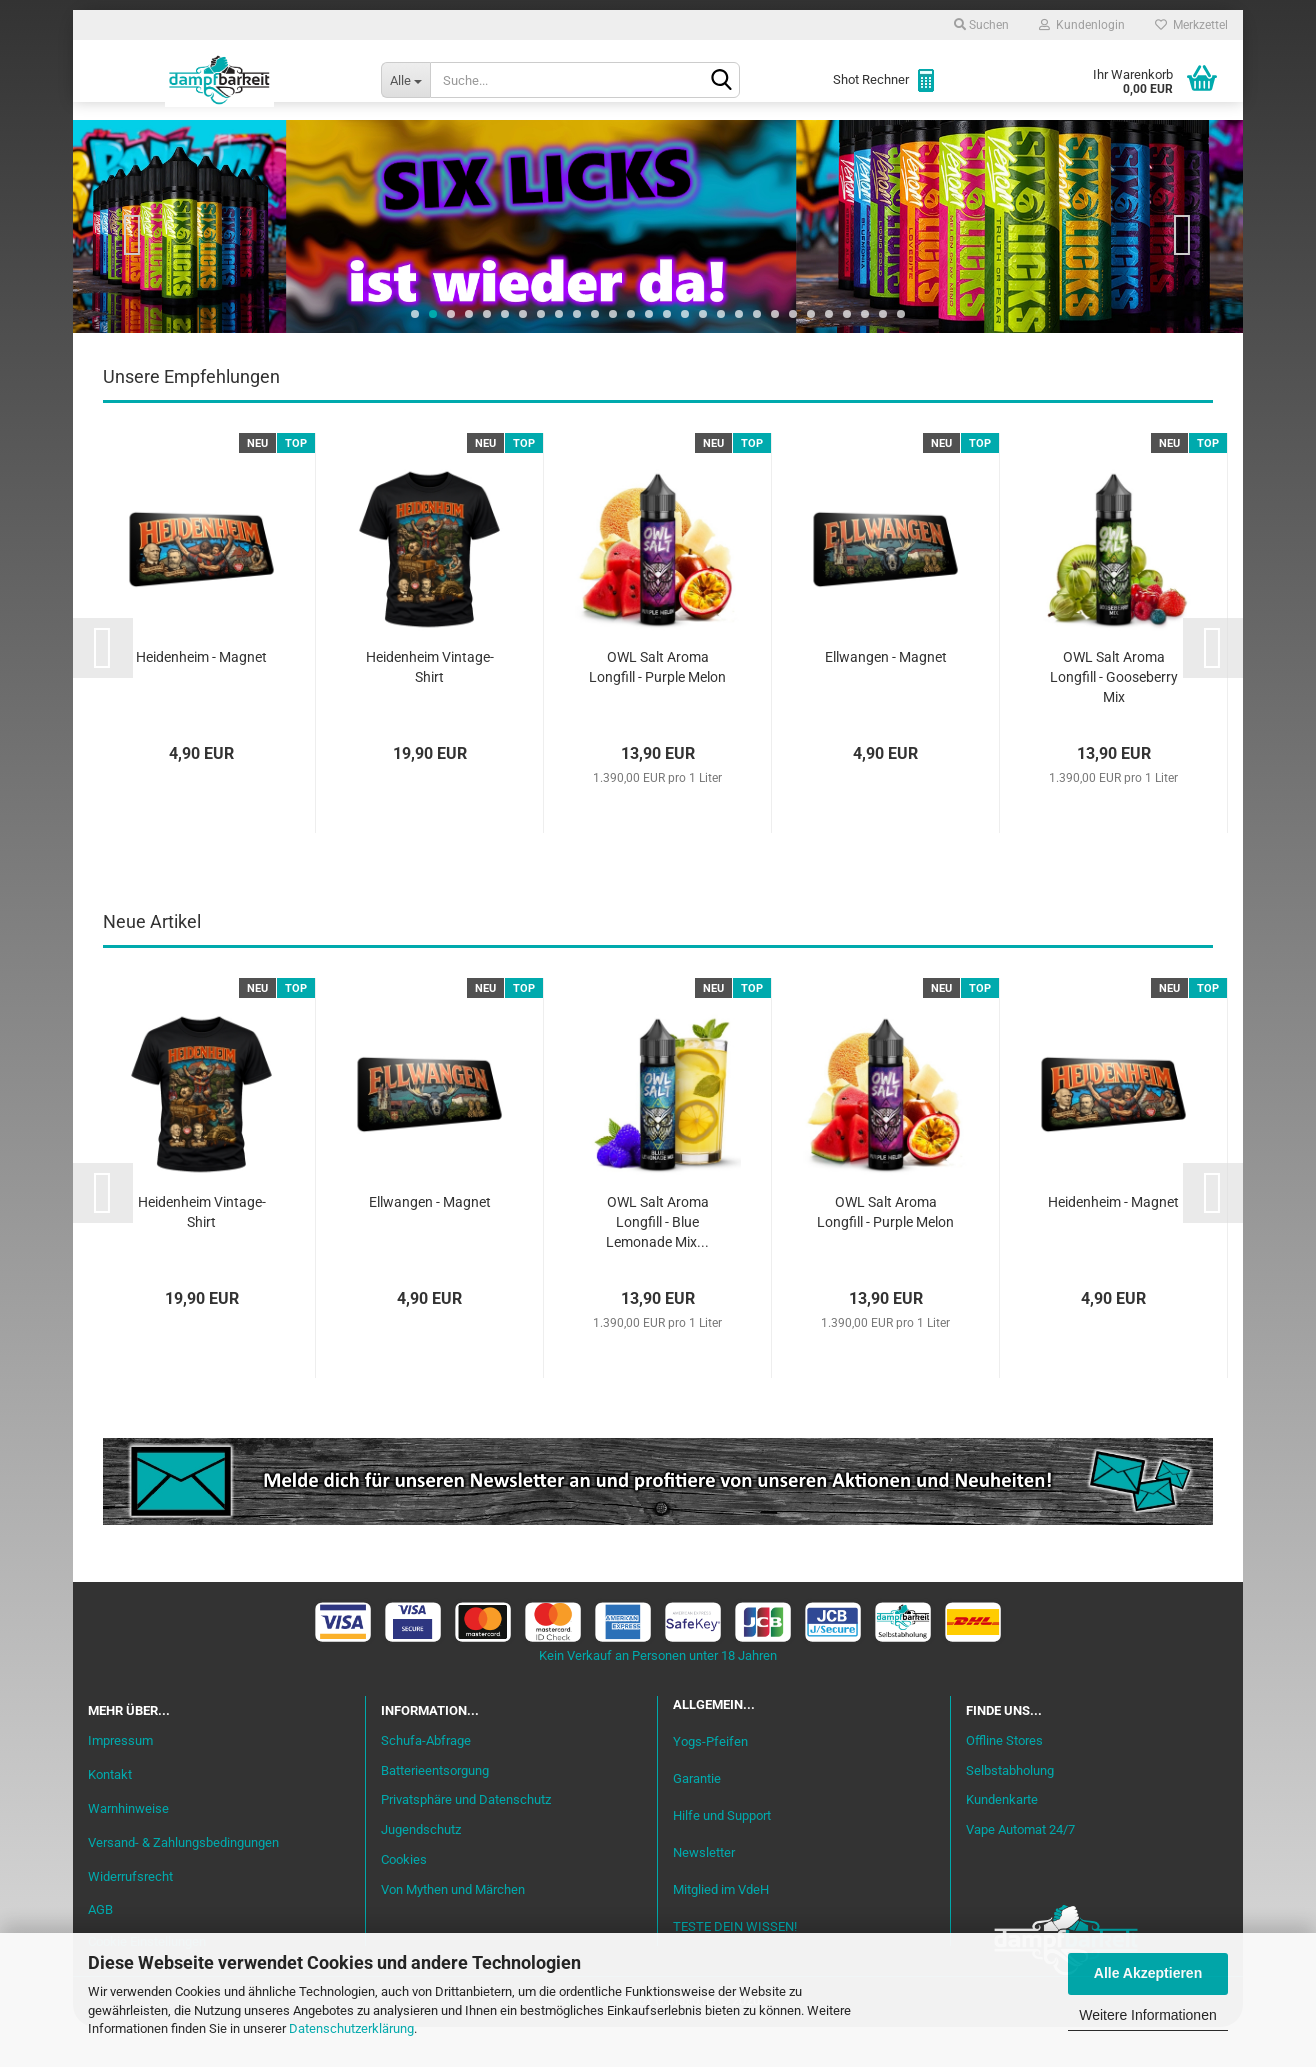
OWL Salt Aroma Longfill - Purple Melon (657, 707)
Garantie (697, 1818)
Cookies (404, 1899)
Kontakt (110, 1814)
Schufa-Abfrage (426, 1780)
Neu (203, 141)
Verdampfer (686, 141)
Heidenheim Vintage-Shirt (430, 707)
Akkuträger (811, 141)
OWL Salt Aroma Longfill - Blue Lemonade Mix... (657, 1262)
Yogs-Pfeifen (710, 1781)
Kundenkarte (1002, 1839)
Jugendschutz (421, 1869)
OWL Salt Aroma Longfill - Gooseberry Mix (1114, 717)
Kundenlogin (1082, 25)
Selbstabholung (1010, 1810)
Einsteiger (289, 141)
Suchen (981, 25)
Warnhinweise (128, 1848)
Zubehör (992, 141)
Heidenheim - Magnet (201, 697)
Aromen (468, 141)
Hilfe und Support (722, 1855)
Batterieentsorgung (435, 1810)
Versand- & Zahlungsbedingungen (183, 1882)
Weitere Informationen (1147, 2015)
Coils (908, 141)
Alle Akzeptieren (1148, 1973)
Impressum (120, 1780)
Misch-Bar (568, 141)
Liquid (384, 141)
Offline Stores (1004, 1780)
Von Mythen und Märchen (453, 1929)
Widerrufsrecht (130, 1916)
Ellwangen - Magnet (886, 697)
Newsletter (704, 1892)
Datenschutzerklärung (351, 2028)
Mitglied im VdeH (721, 1929)
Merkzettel (1191, 25)
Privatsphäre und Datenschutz (466, 1839)
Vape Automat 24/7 (1020, 1869)
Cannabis (1093, 141)
